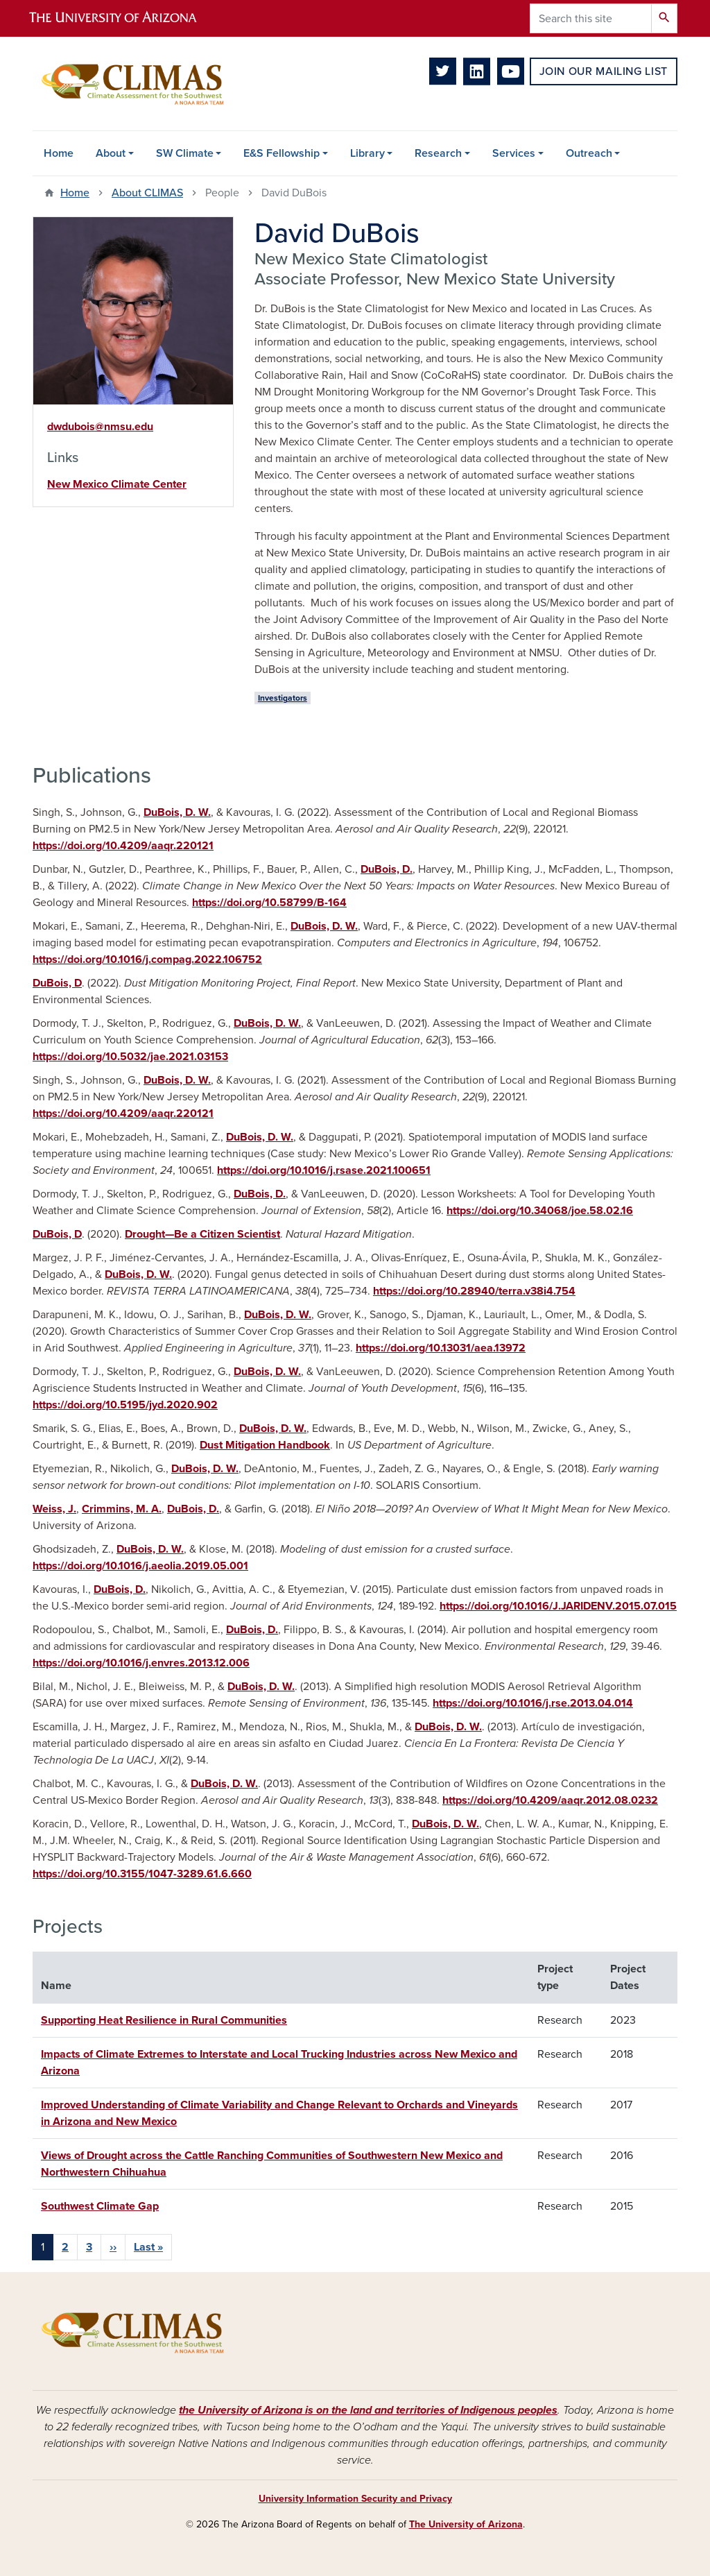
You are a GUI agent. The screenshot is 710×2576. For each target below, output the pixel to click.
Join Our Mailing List (603, 71)
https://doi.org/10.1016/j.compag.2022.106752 (147, 959)
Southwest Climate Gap (100, 2206)
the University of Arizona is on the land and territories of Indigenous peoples (368, 2410)
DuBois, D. (387, 869)
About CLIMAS (147, 193)
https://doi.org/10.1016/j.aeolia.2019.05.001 (140, 1566)
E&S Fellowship (281, 153)
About (110, 153)
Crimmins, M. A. (122, 1509)
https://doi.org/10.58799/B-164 (269, 903)
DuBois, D (57, 983)
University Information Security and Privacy (355, 2499)
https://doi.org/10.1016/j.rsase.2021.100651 (324, 1170)
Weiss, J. (54, 1509)
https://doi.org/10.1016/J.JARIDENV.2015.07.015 (558, 1606)
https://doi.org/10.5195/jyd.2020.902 (125, 1405)
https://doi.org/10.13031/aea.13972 (441, 1348)
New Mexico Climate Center (117, 484)
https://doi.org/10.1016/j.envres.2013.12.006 (141, 1663)
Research (438, 153)
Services (513, 153)
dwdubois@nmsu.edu (100, 427)
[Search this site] (591, 18)
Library (367, 153)
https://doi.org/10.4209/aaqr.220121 (123, 846)
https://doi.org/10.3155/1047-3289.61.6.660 (142, 1874)
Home (58, 153)
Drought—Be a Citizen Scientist (202, 1234)
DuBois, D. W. (177, 812)
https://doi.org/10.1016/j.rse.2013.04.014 (533, 1703)
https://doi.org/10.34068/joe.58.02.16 (540, 1211)
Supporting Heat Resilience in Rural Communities (164, 2020)
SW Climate (185, 153)
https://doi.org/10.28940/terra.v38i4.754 (474, 1291)
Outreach (589, 153)
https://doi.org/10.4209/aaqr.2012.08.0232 (550, 1800)
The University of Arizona (466, 2524)
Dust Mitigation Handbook (265, 1445)
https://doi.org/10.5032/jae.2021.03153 (130, 1057)
